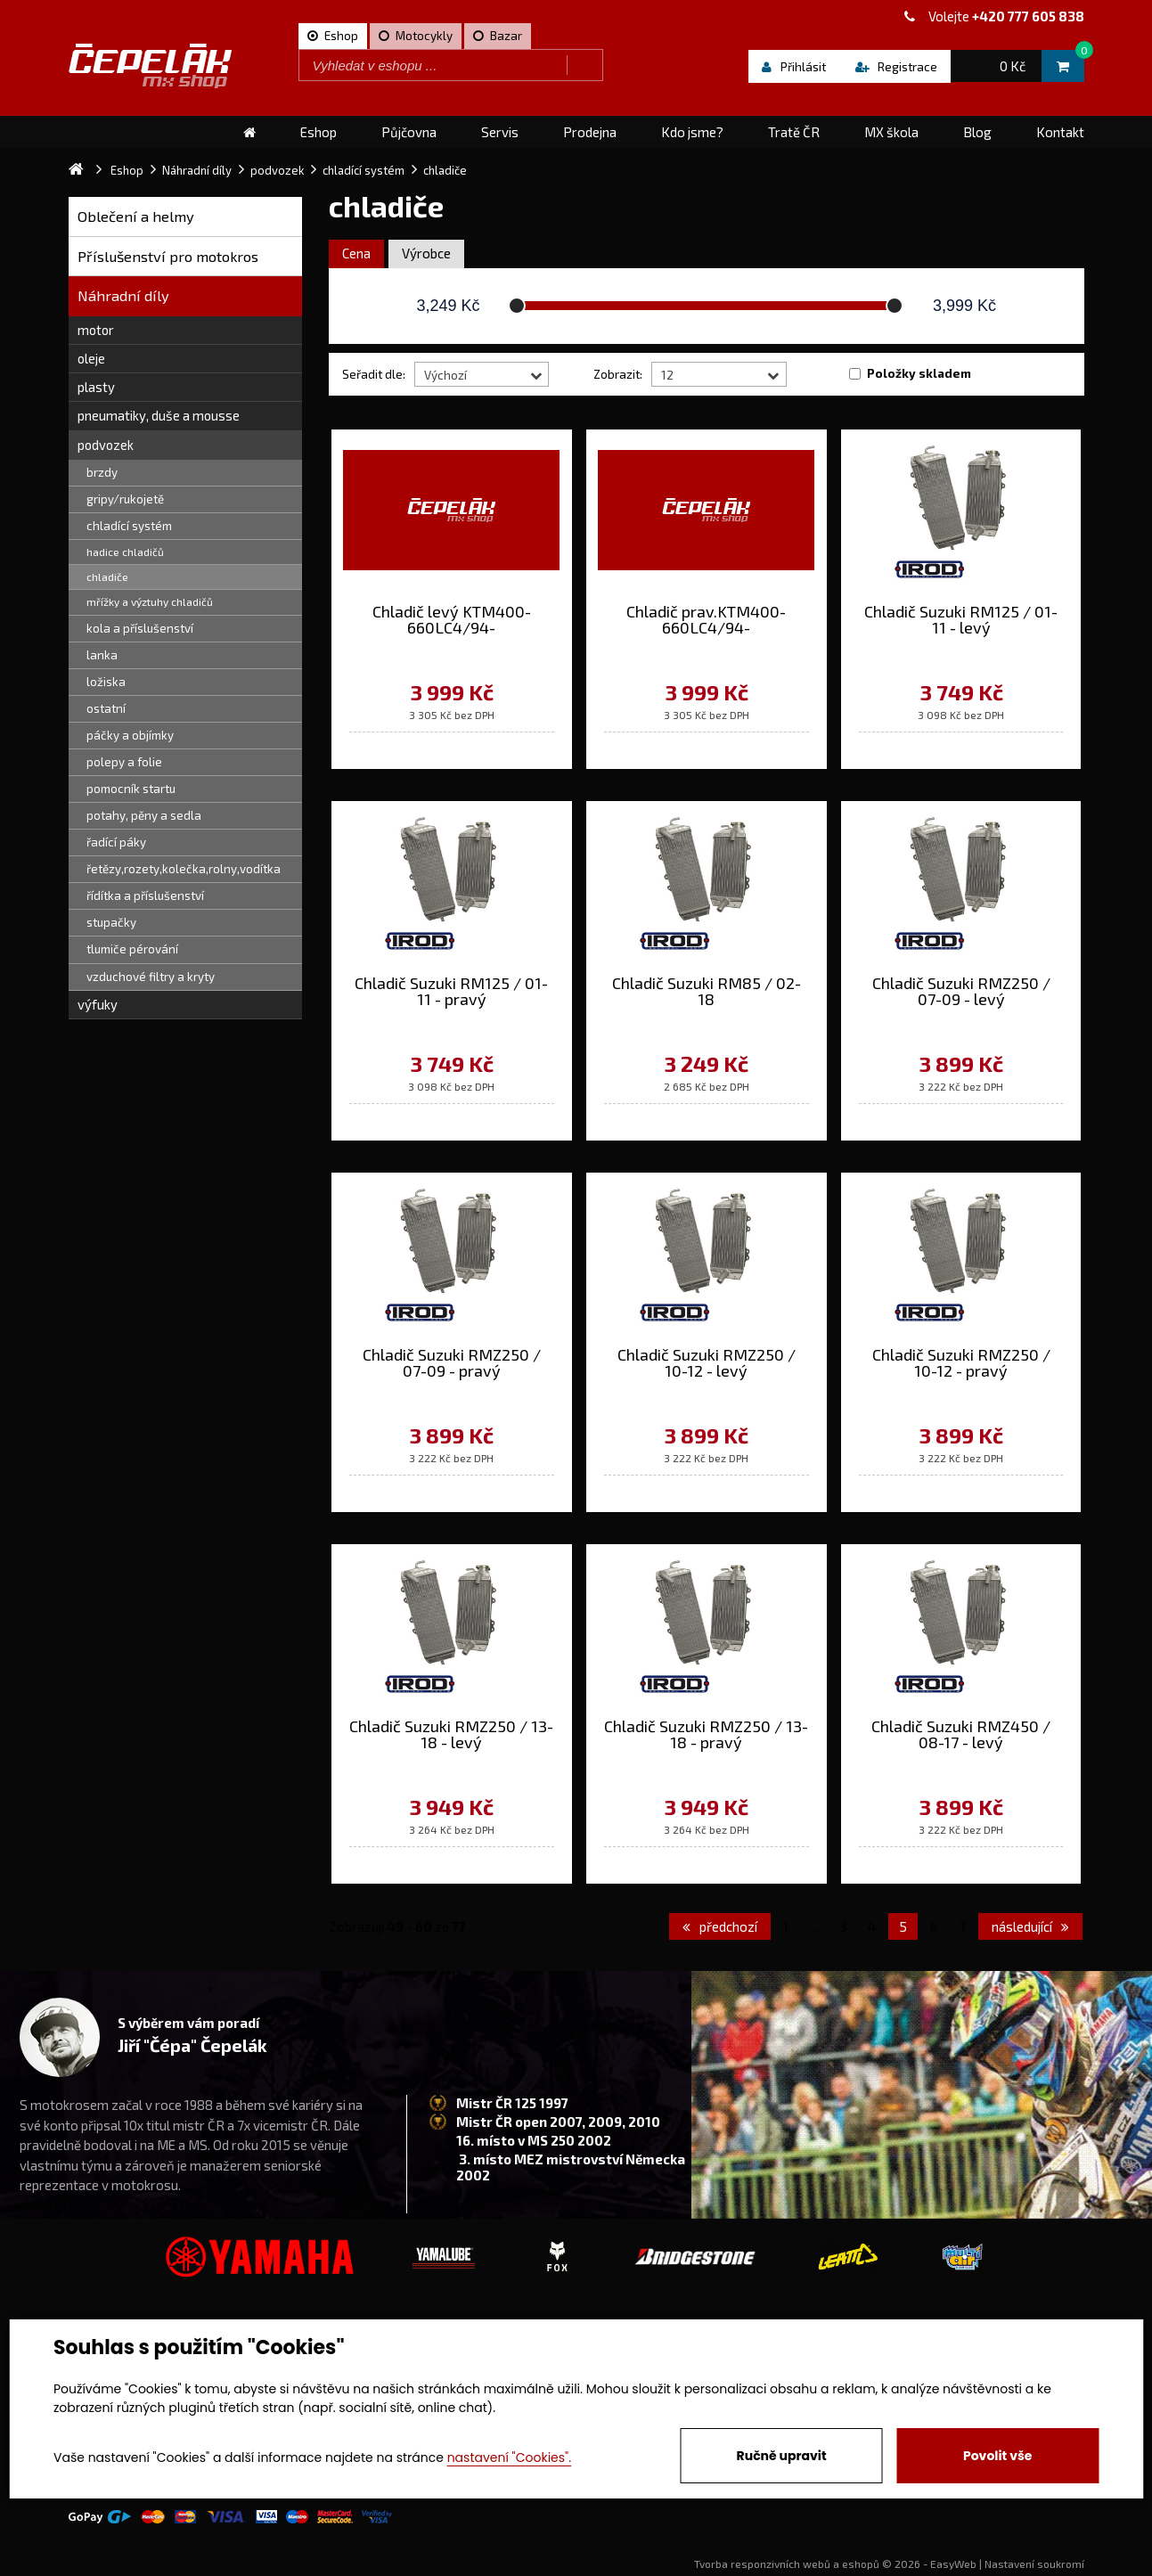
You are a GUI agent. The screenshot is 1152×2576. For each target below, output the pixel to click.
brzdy (102, 472)
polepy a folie (124, 762)
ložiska (106, 682)
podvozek (106, 445)
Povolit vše (997, 2456)
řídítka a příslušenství (145, 895)
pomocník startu (131, 788)
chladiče (107, 576)
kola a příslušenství (139, 628)
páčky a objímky (130, 735)
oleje (91, 358)
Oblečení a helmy (136, 216)
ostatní (106, 708)
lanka (102, 655)
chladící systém (129, 526)
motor (96, 330)
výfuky (98, 1004)
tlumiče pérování (132, 949)
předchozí (719, 1926)
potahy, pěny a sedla (143, 815)
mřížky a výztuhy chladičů (149, 601)
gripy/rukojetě (125, 499)
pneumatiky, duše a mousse (159, 415)
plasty (96, 387)
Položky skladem (919, 373)
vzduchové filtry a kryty (150, 976)
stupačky (111, 922)
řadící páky (116, 842)
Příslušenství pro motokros (168, 256)
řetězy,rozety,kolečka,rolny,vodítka (183, 869)
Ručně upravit (782, 2456)
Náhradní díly (123, 295)
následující (1030, 1926)
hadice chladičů (125, 551)
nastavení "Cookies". (509, 2457)
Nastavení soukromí (1034, 2563)
